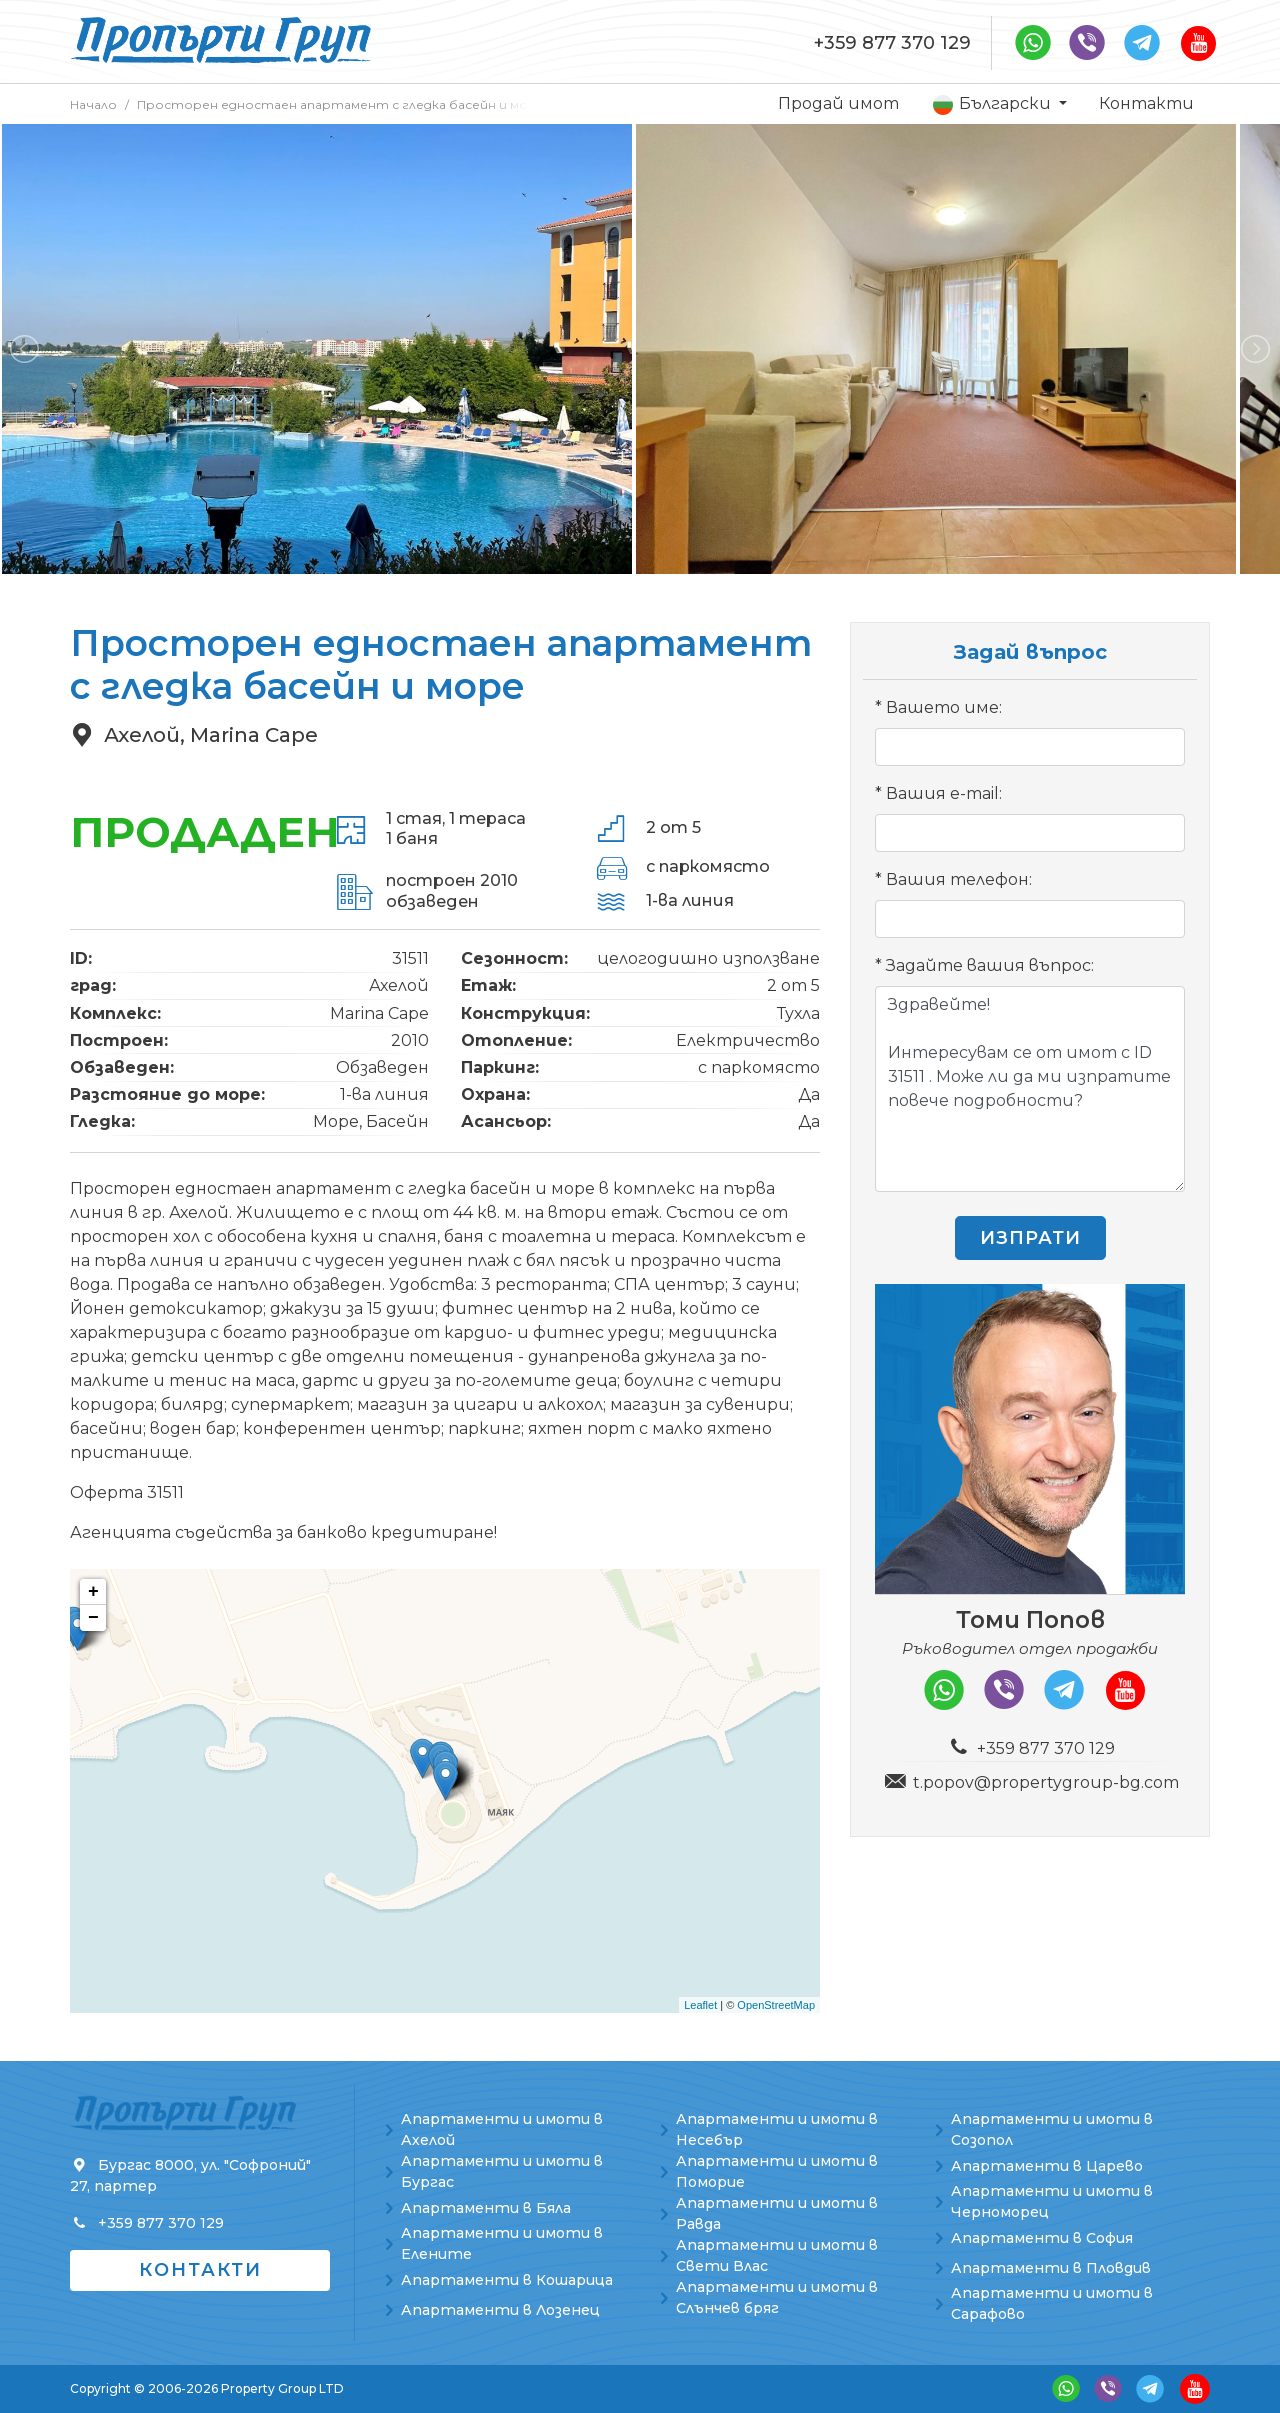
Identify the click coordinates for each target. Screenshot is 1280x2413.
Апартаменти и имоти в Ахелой (502, 2129)
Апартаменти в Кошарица (507, 2280)
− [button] (93, 1618)
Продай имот (838, 103)
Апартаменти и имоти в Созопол (1052, 2129)
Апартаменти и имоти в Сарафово (1052, 2303)
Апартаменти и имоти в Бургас (502, 2171)
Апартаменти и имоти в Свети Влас (777, 2255)
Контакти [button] (200, 2270)
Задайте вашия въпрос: (990, 965)
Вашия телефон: (959, 879)
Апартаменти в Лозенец (500, 2310)
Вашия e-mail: (944, 793)
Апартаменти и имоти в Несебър (777, 2129)
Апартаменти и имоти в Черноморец (1052, 2201)
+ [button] (93, 1592)
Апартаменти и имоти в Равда (777, 2213)
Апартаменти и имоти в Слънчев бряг (777, 2297)
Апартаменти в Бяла (486, 2208)
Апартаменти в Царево (1047, 2166)
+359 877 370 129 (892, 43)
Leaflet (700, 2005)
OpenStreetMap (776, 2005)
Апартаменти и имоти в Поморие (777, 2171)
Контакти (1146, 103)
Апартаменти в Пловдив (1051, 2268)
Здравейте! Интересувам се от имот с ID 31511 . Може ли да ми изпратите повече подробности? (1030, 1089)
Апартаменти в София (1042, 2238)
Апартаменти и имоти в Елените (502, 2243)
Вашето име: (944, 707)
